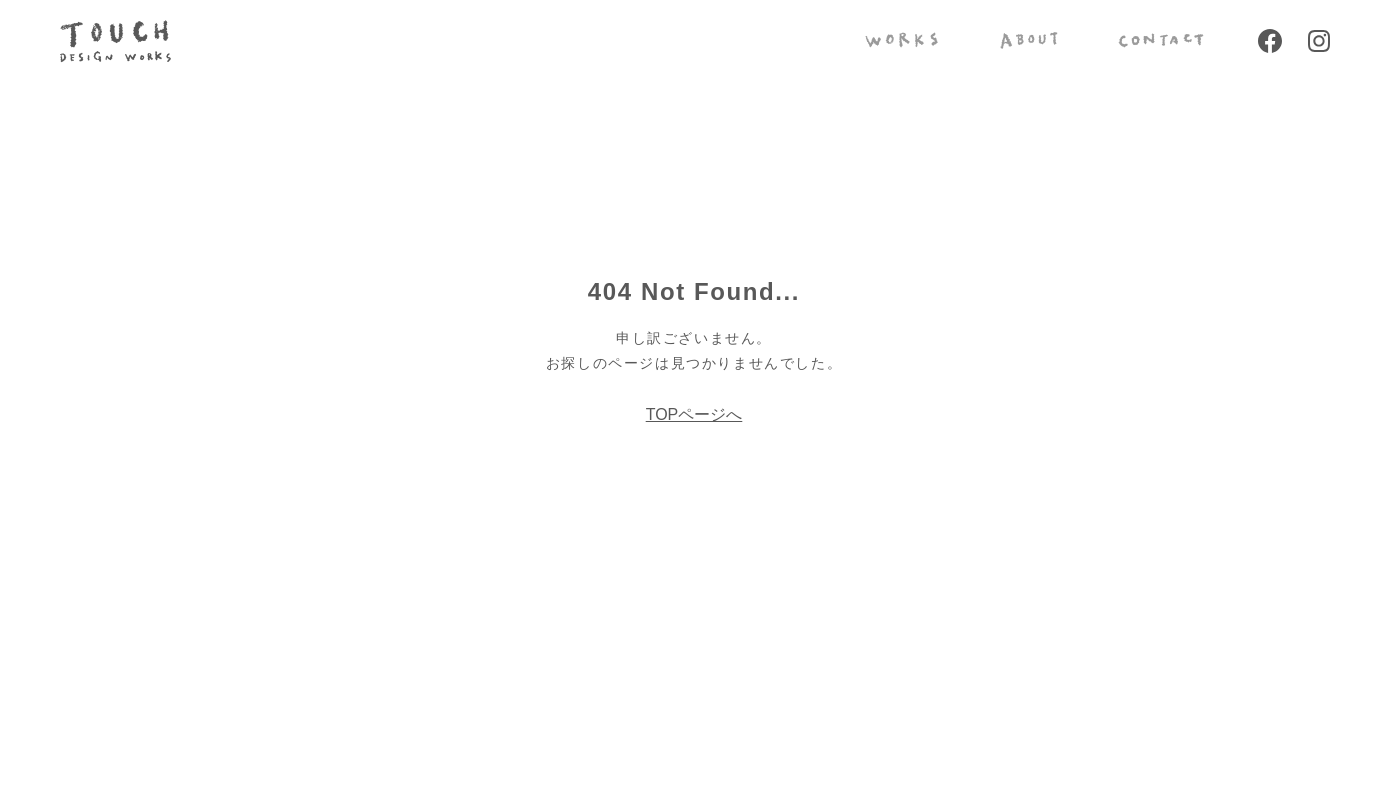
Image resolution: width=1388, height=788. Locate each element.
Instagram (1319, 41)
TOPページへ (694, 414)
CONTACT (1161, 40)
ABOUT (1028, 40)
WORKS (901, 40)
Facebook (1270, 41)
